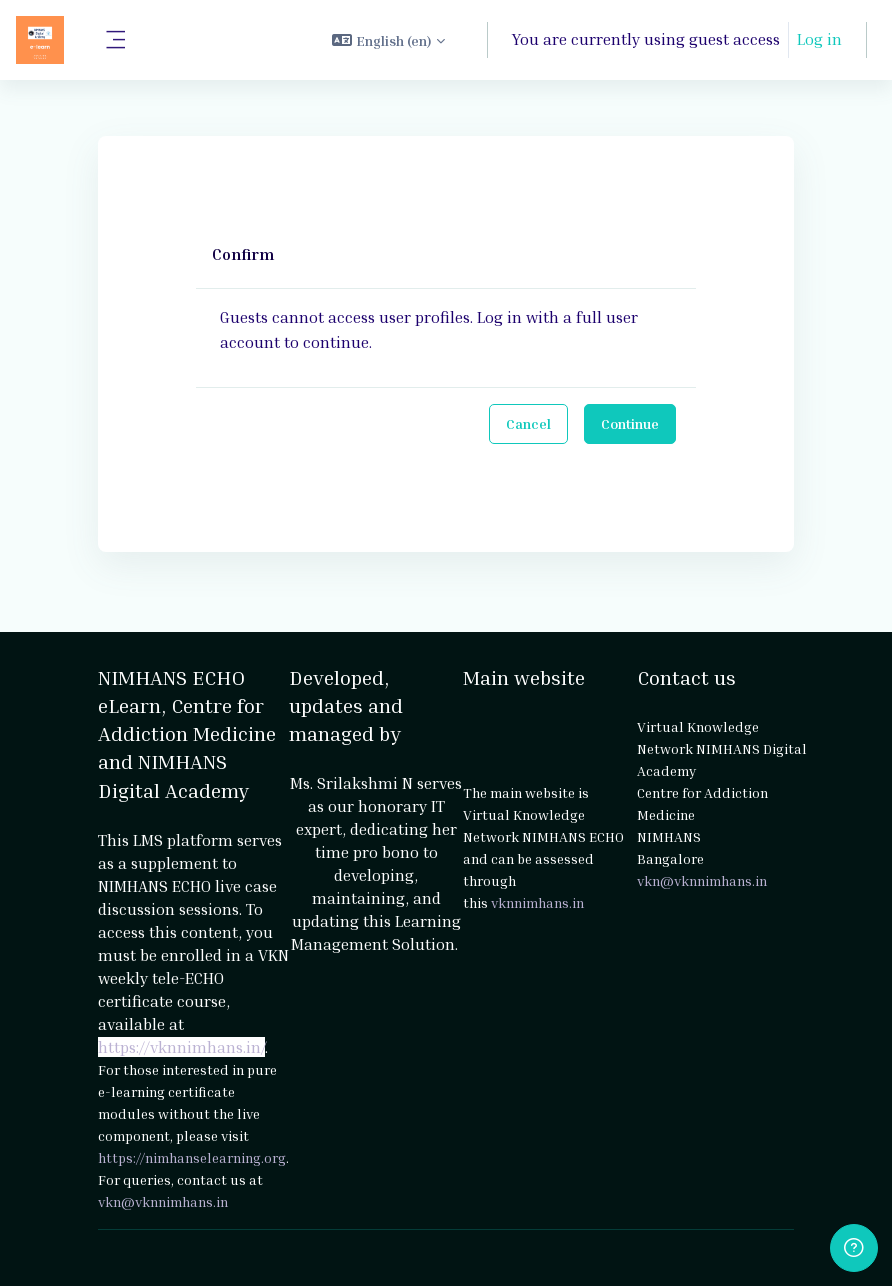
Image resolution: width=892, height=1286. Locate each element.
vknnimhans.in (537, 902)
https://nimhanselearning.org (192, 1157)
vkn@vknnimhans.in (163, 1201)
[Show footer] (854, 1248)
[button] (388, 40)
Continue (630, 423)
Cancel (528, 423)
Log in (819, 39)
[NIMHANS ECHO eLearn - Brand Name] (40, 40)
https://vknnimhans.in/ (181, 1047)
